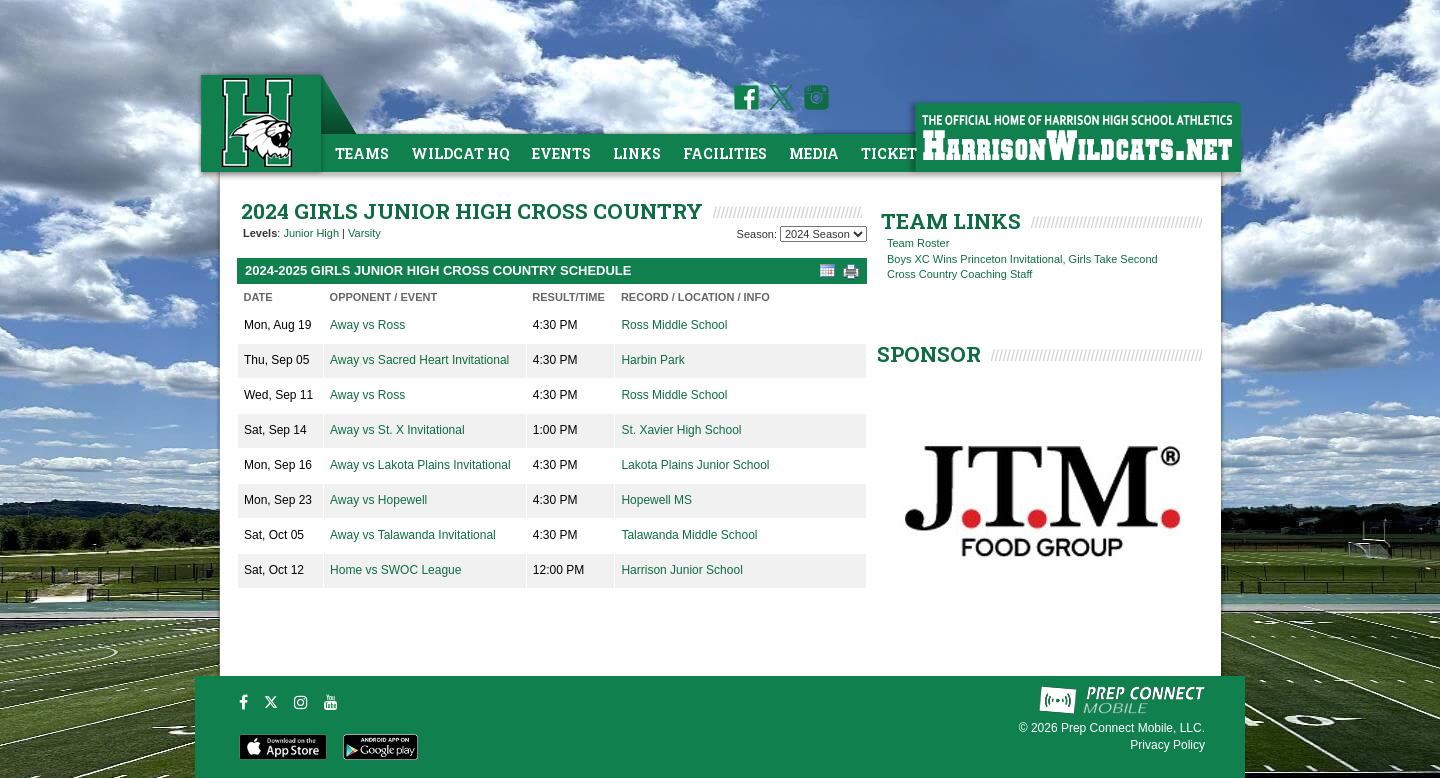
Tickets (893, 153)
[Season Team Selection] (823, 234)
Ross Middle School (674, 325)
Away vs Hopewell (378, 500)
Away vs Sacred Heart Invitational (419, 360)
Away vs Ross (367, 325)
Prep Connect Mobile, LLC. (1133, 728)
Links (637, 153)
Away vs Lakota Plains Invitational (420, 465)
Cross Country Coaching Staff (959, 274)
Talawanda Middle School (689, 535)
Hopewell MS (656, 500)
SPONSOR (929, 354)
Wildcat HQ (460, 153)
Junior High (311, 233)
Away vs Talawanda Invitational (413, 535)
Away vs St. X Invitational (397, 430)
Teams (362, 153)
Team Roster (918, 243)
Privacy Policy (1167, 745)
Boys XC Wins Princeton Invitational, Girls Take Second (1022, 259)
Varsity (364, 233)
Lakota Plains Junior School (695, 465)
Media (814, 153)
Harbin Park (652, 360)
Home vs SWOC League (395, 570)
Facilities (725, 153)
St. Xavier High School (681, 430)
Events (561, 153)
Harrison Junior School (681, 570)
